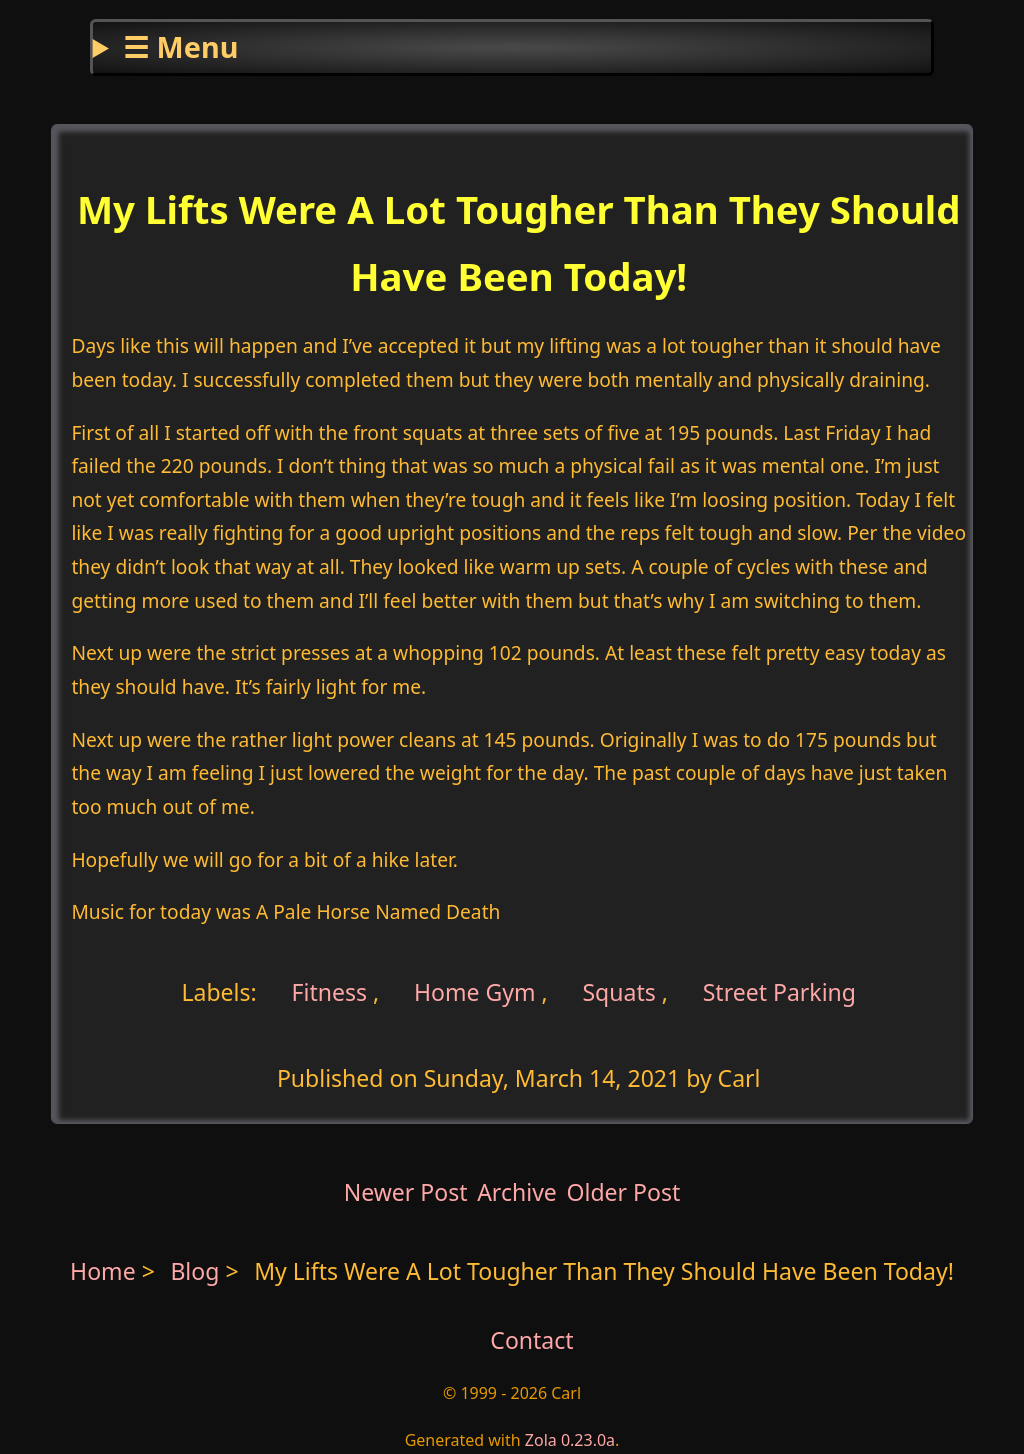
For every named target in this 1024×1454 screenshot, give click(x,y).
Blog (197, 1271)
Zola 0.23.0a (570, 1440)
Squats (618, 991)
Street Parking (779, 991)
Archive (517, 1192)
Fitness (327, 991)
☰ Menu (180, 46)
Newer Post (406, 1192)
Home (103, 1271)
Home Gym (475, 991)
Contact (531, 1340)
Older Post (623, 1192)
